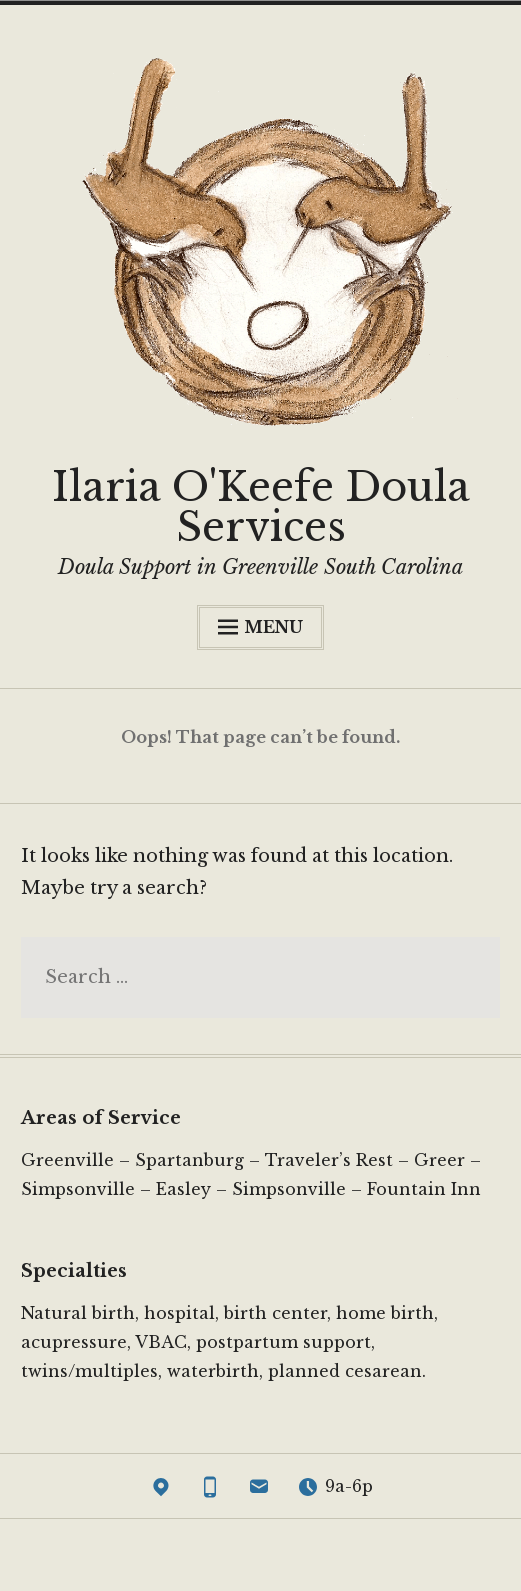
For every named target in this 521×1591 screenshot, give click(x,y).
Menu (260, 627)
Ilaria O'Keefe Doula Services (261, 507)
